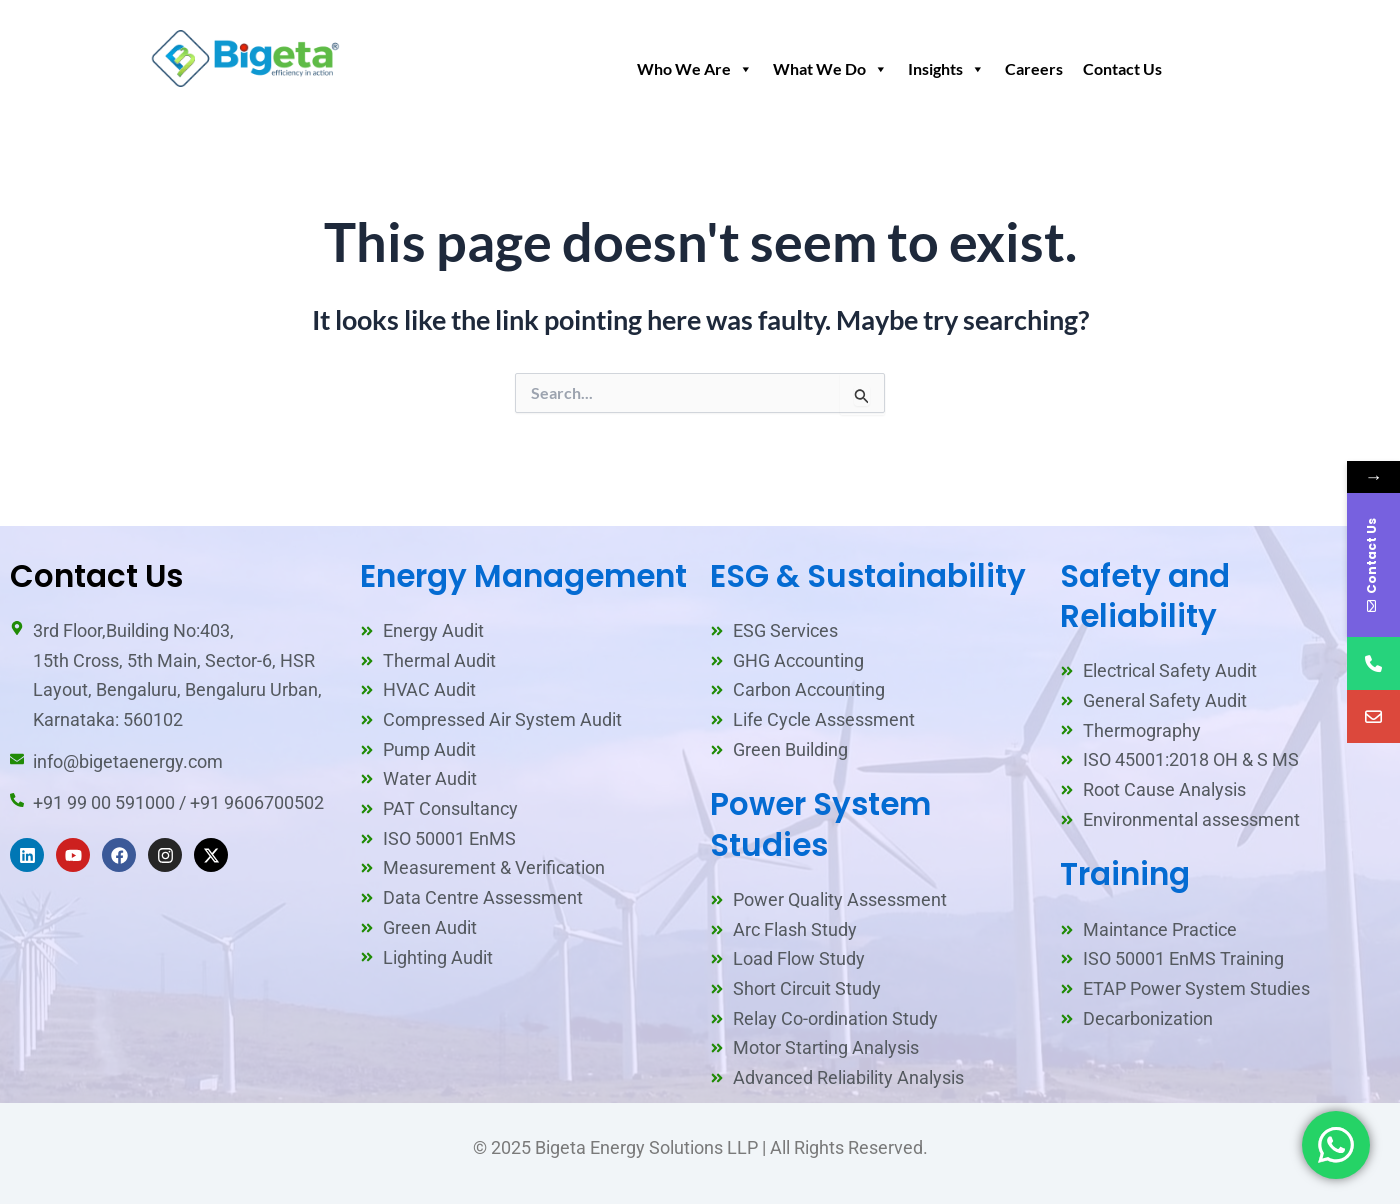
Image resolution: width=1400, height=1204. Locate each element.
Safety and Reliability (1145, 596)
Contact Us (1122, 68)
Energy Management (523, 576)
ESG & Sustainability (868, 576)
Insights (946, 69)
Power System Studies (820, 824)
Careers (1034, 68)
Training (1125, 874)
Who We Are (695, 69)
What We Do (830, 69)
